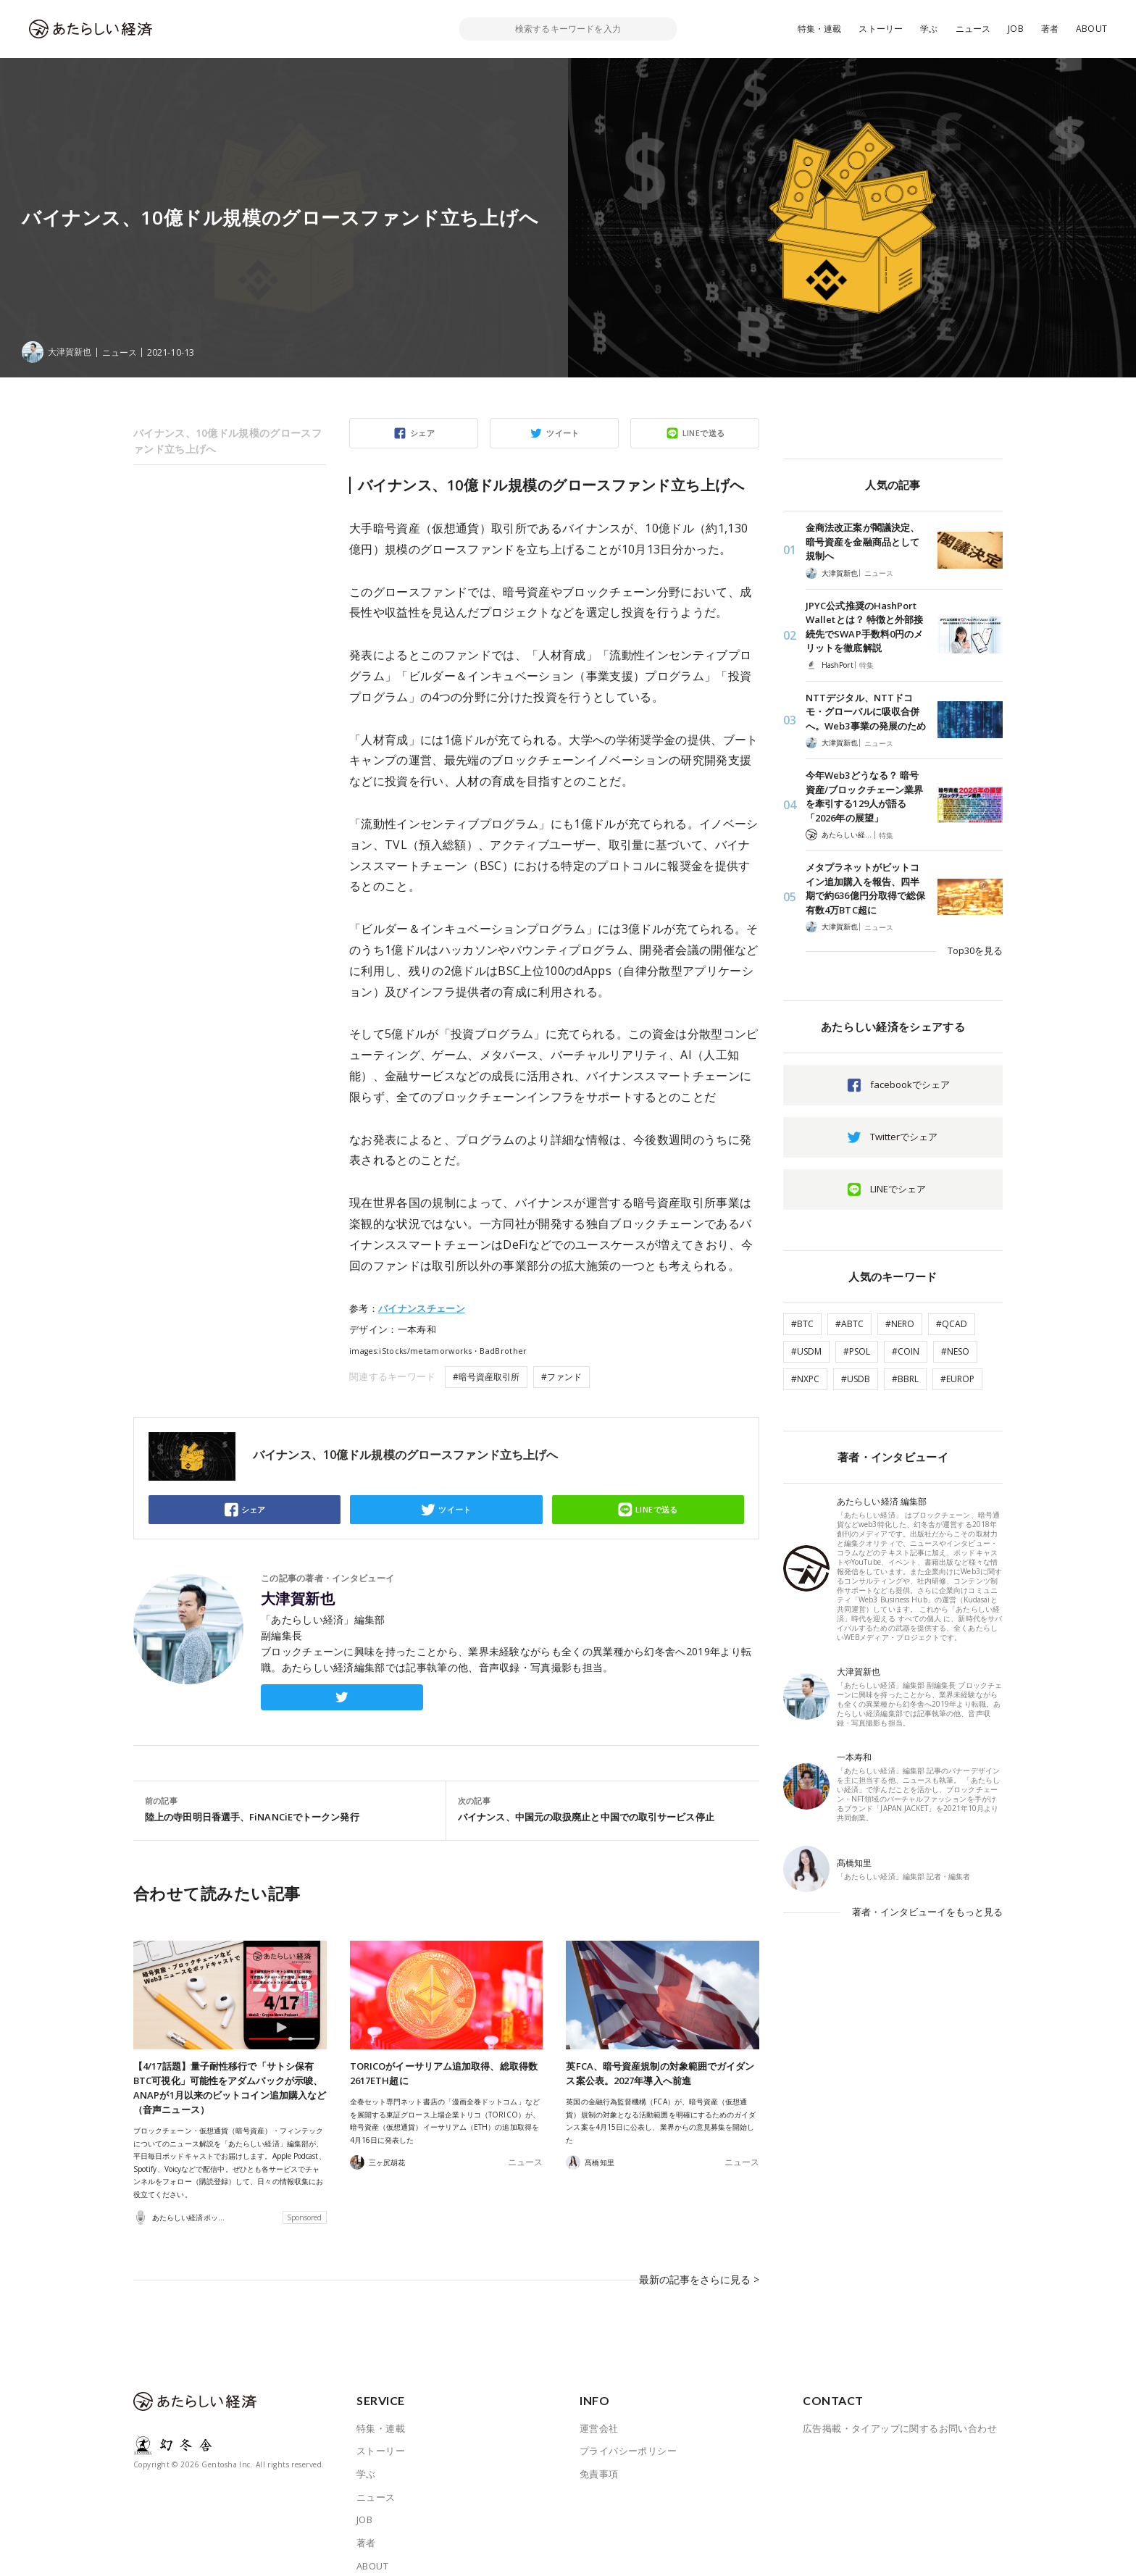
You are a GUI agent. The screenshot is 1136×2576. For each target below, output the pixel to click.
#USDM (806, 1351)
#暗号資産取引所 (486, 1377)
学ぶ (928, 28)
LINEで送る (703, 432)
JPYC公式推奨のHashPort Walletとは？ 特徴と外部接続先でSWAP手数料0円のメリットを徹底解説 (864, 627)
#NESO (955, 1351)
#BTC (802, 1324)
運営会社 (599, 2407)
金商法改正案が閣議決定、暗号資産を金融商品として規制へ (862, 541)
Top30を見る (975, 950)
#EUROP (957, 1379)
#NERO (899, 1324)
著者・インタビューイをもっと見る (927, 1911)
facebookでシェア (910, 1084)
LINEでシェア (898, 1188)
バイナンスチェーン (421, 1308)
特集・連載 (820, 28)
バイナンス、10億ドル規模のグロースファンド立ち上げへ (227, 441)
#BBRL (905, 1379)
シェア (422, 432)
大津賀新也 (298, 1599)
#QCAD (951, 1324)
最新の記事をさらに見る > (703, 2268)
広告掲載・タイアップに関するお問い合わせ (900, 2407)
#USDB (855, 1379)
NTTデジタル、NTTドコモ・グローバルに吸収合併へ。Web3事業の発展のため (866, 711)
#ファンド (561, 1377)
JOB (1016, 28)
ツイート (563, 432)
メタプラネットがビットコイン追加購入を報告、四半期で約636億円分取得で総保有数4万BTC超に (865, 888)
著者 (1049, 28)
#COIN (905, 1351)
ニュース (973, 28)
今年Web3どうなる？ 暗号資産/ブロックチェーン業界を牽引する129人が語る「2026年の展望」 (864, 796)
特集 (866, 665)
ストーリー (881, 28)
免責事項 (599, 2452)
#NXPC (805, 1379)
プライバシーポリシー (628, 2429)
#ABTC (849, 1324)
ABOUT (1091, 28)
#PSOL (856, 1351)
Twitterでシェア (903, 1136)
